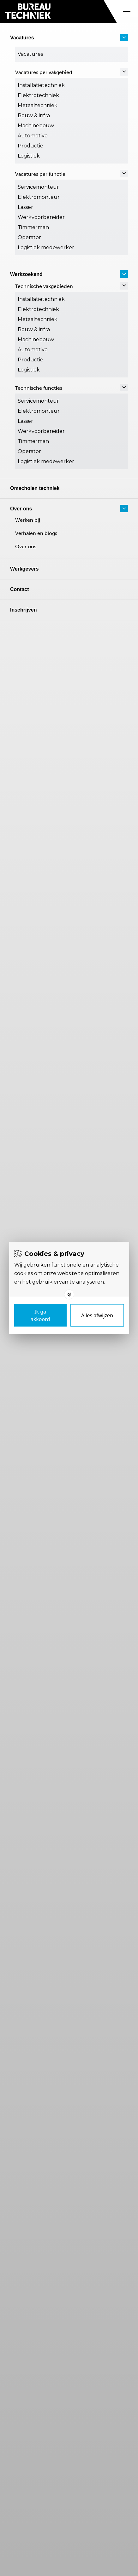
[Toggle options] (69, 1295)
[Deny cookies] (97, 1315)
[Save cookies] (40, 1315)
